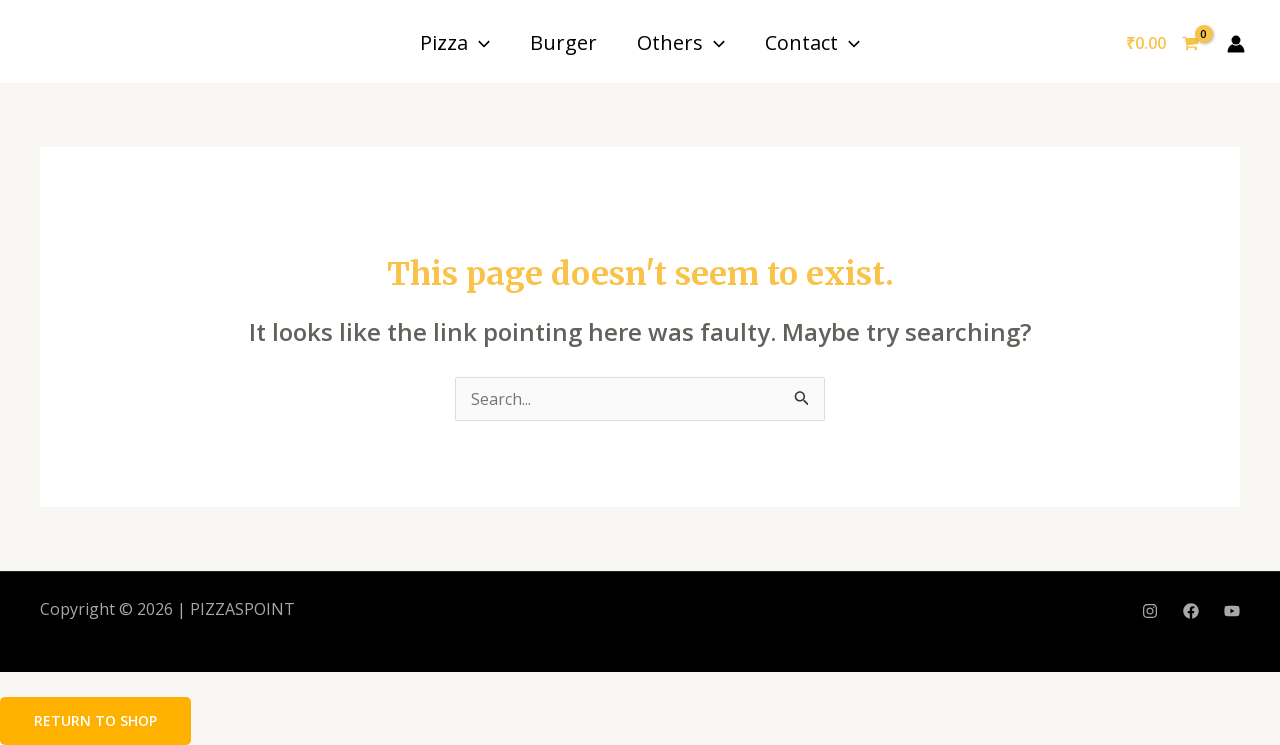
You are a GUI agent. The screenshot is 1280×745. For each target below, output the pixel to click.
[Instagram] (1150, 611)
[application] (479, 42)
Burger (563, 42)
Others (681, 42)
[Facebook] (1191, 611)
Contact (812, 42)
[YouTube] (1232, 611)
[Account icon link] (1236, 44)
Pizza (455, 42)
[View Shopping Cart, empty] (1162, 44)
